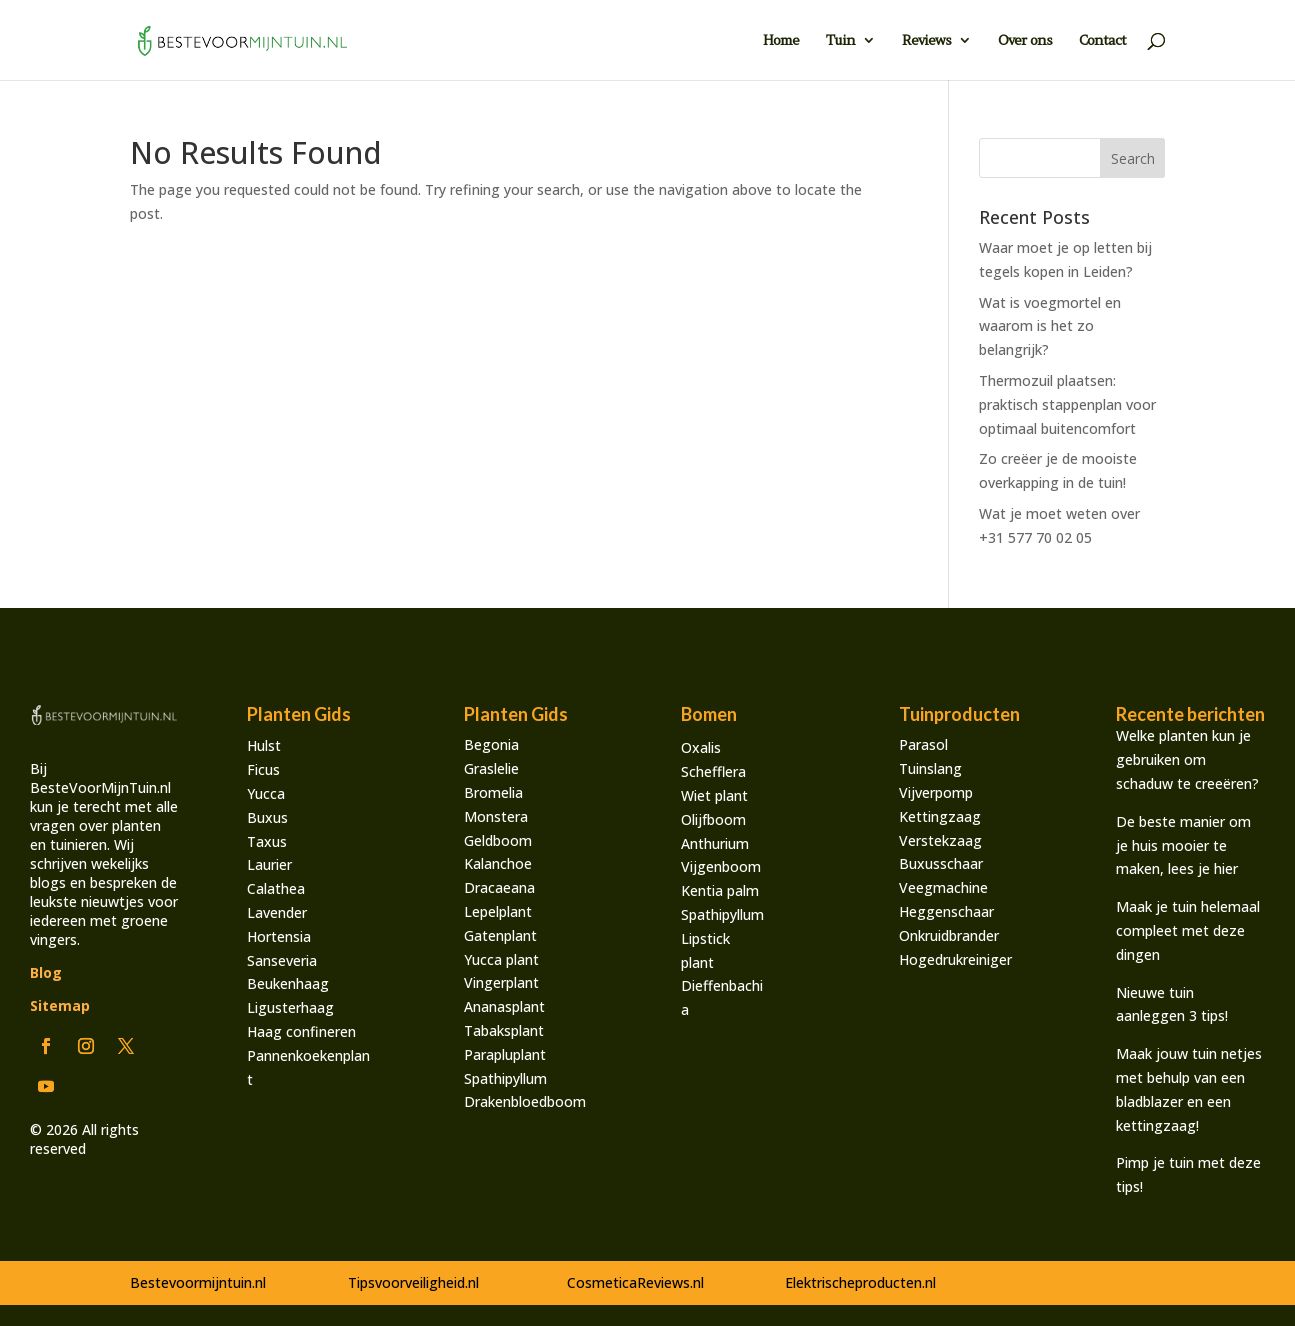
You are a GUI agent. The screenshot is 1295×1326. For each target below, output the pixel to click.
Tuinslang (930, 768)
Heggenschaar (946, 911)
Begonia (491, 744)
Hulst (264, 745)
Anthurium (715, 843)
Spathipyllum (505, 1078)
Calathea (276, 888)
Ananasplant (504, 1006)
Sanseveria (282, 960)
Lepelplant (498, 911)
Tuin (840, 41)
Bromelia (493, 792)
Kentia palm (720, 890)
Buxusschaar (941, 863)
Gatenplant (500, 935)
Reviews (926, 41)
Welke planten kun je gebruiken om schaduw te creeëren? (1187, 759)
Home (781, 41)
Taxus (267, 841)
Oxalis (701, 747)
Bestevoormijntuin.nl (198, 1282)
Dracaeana (499, 887)
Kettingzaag (940, 816)
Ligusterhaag (290, 1007)
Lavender (277, 912)
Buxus (267, 817)
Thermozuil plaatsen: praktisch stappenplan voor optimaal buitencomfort (1067, 404)
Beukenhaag (288, 983)
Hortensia (279, 936)
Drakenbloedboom (525, 1101)
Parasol (923, 744)
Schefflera (713, 771)
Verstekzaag (940, 840)
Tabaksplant (504, 1030)
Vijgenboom (721, 866)
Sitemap (60, 1005)
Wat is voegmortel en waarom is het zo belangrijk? (1050, 326)
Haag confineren (301, 1031)
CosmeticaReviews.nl (635, 1282)
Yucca (266, 793)
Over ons (1025, 41)
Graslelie (491, 768)
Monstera (496, 816)
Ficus (263, 769)
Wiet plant (714, 795)
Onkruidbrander (949, 935)
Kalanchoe (498, 863)
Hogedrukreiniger (955, 959)
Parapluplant (505, 1054)
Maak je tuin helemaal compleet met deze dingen (1188, 930)
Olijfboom (713, 819)
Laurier (269, 864)
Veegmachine (943, 887)
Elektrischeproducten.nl (860, 1282)
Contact (1102, 41)
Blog (46, 972)
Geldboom (498, 840)
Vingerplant (501, 982)
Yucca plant (501, 959)
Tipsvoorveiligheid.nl (413, 1282)
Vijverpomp (936, 792)
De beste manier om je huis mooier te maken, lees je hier (1183, 845)
